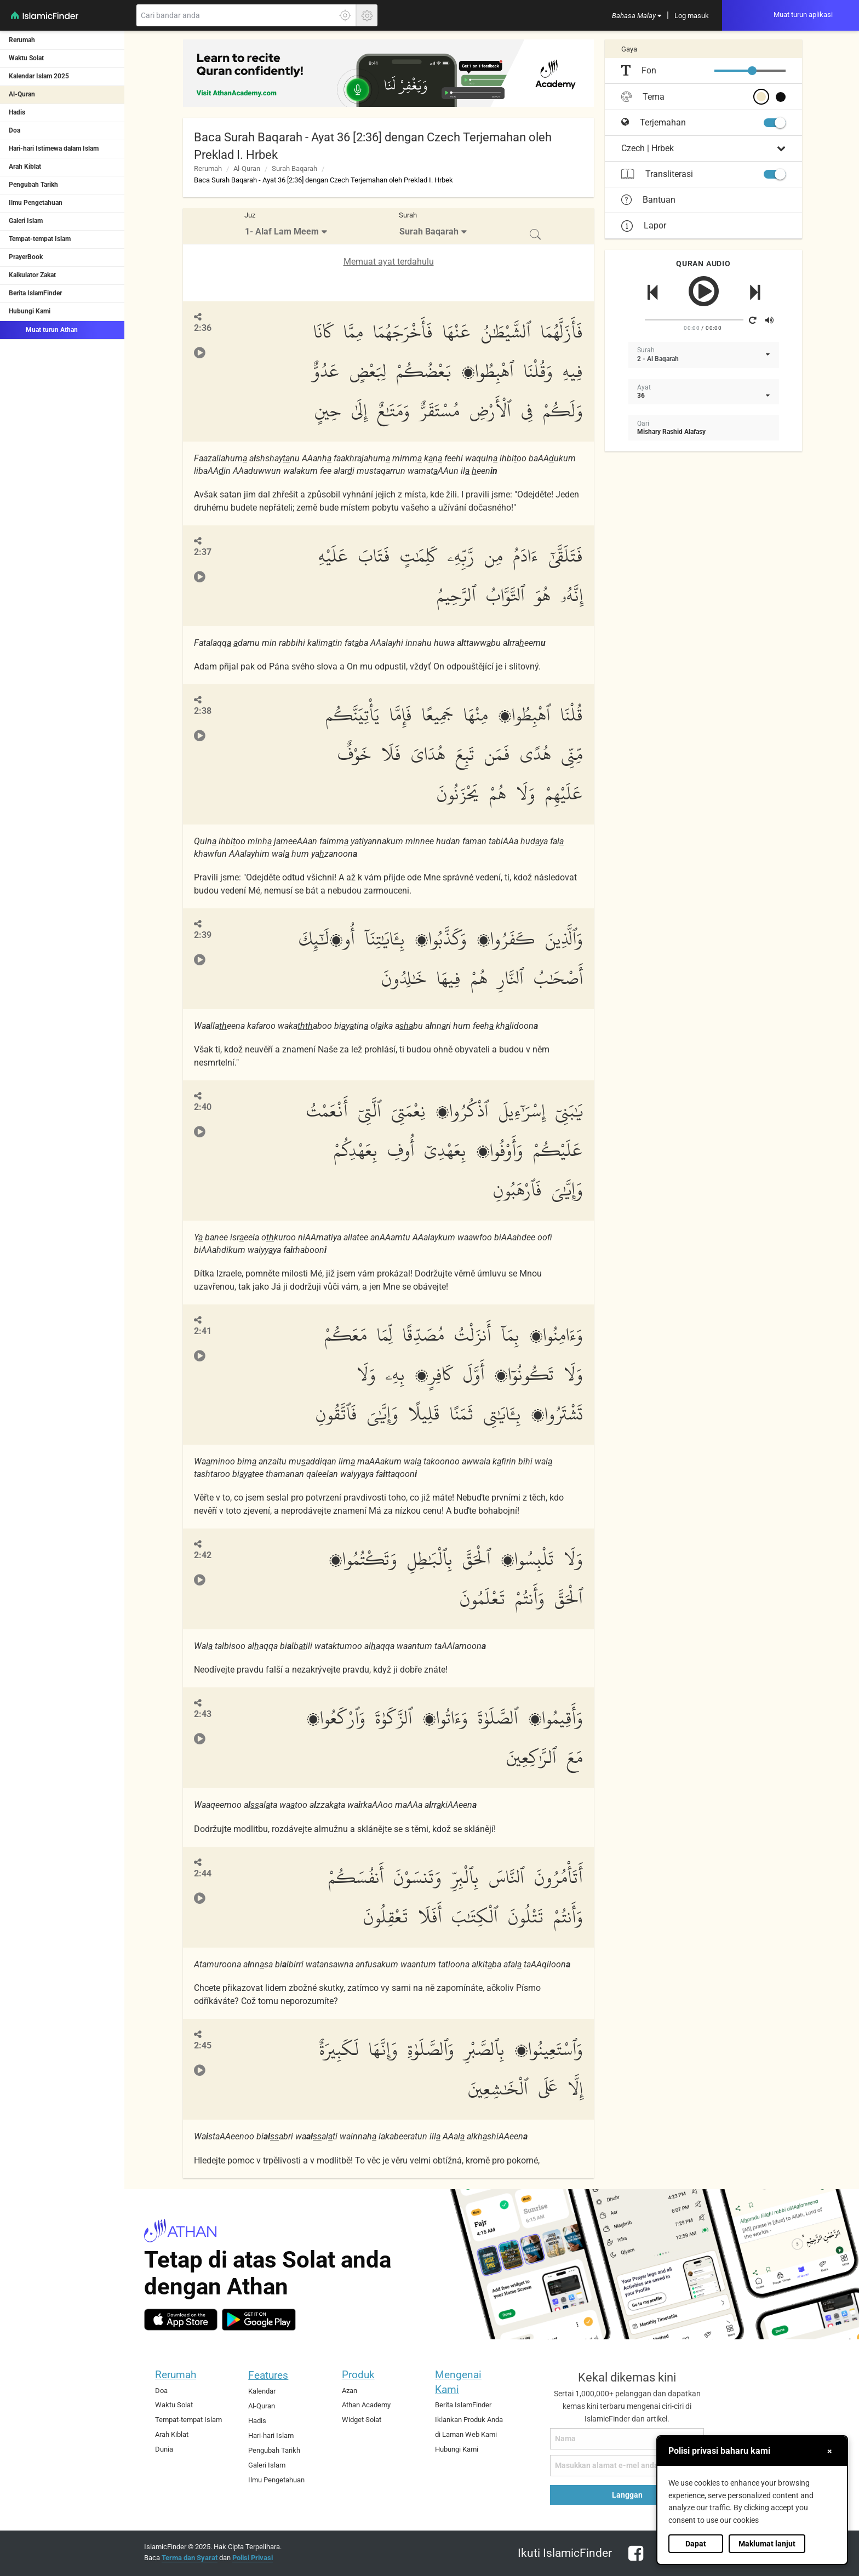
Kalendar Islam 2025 (39, 76)
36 (641, 395)
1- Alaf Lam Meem (282, 231)
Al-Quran (22, 94)
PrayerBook (26, 257)
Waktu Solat (26, 58)
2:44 (202, 1873)
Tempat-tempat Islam (40, 239)
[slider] (752, 70)
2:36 (202, 328)
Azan (349, 2390)
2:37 (202, 552)
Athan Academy (366, 2405)
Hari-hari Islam (271, 2435)
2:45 (202, 2045)
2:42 (202, 1555)
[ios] (180, 2320)
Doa (14, 130)
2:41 (202, 1331)
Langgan (627, 2495)
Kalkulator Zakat (32, 275)
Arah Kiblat (25, 166)
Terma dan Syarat (189, 2558)
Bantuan (648, 199)
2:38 (202, 711)
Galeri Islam (26, 221)
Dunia (164, 2449)
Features (268, 2375)
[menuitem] (636, 15)
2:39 (202, 935)
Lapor (643, 225)
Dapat (695, 2543)
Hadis (17, 112)
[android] (259, 2320)
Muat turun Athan (43, 329)
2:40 (202, 1107)
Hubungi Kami (29, 311)
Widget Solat (361, 2419)
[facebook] (634, 2560)
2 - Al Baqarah (658, 359)
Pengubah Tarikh (33, 184)
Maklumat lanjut (766, 2543)
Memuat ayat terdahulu (388, 261)
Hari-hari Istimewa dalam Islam (54, 148)
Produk (358, 2374)
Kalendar (262, 2391)
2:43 (202, 1714)
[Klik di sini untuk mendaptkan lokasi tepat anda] (345, 15)
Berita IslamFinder (35, 293)
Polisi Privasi (252, 2558)
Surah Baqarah (294, 168)
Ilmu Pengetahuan (35, 203)
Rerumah (22, 40)
